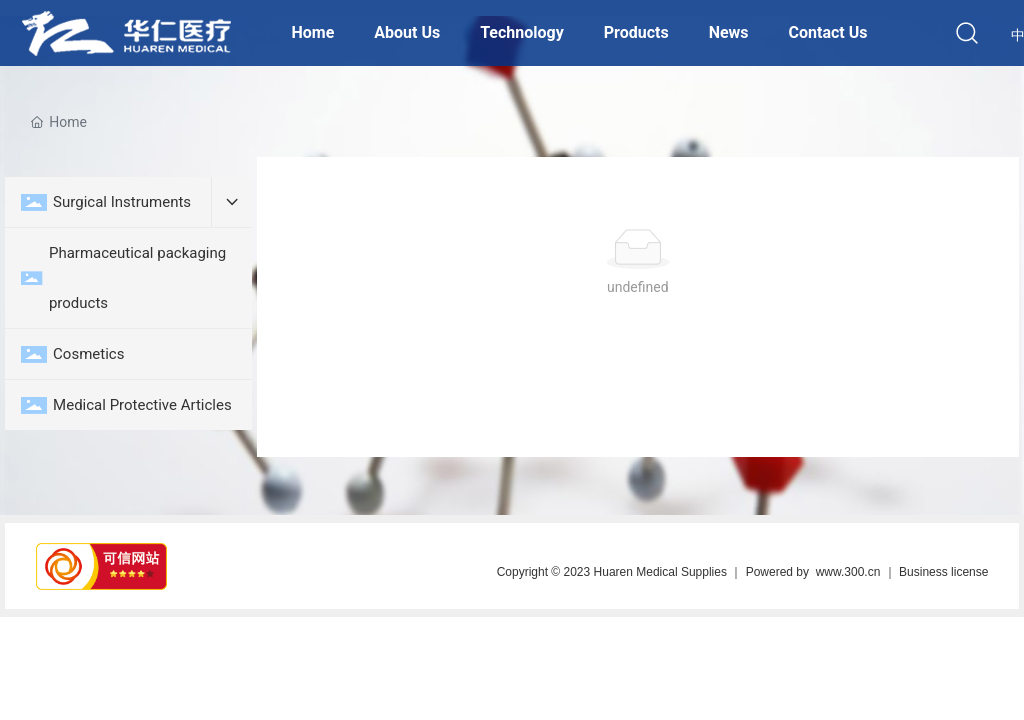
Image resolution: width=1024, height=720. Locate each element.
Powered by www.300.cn (813, 572)
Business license (943, 572)
